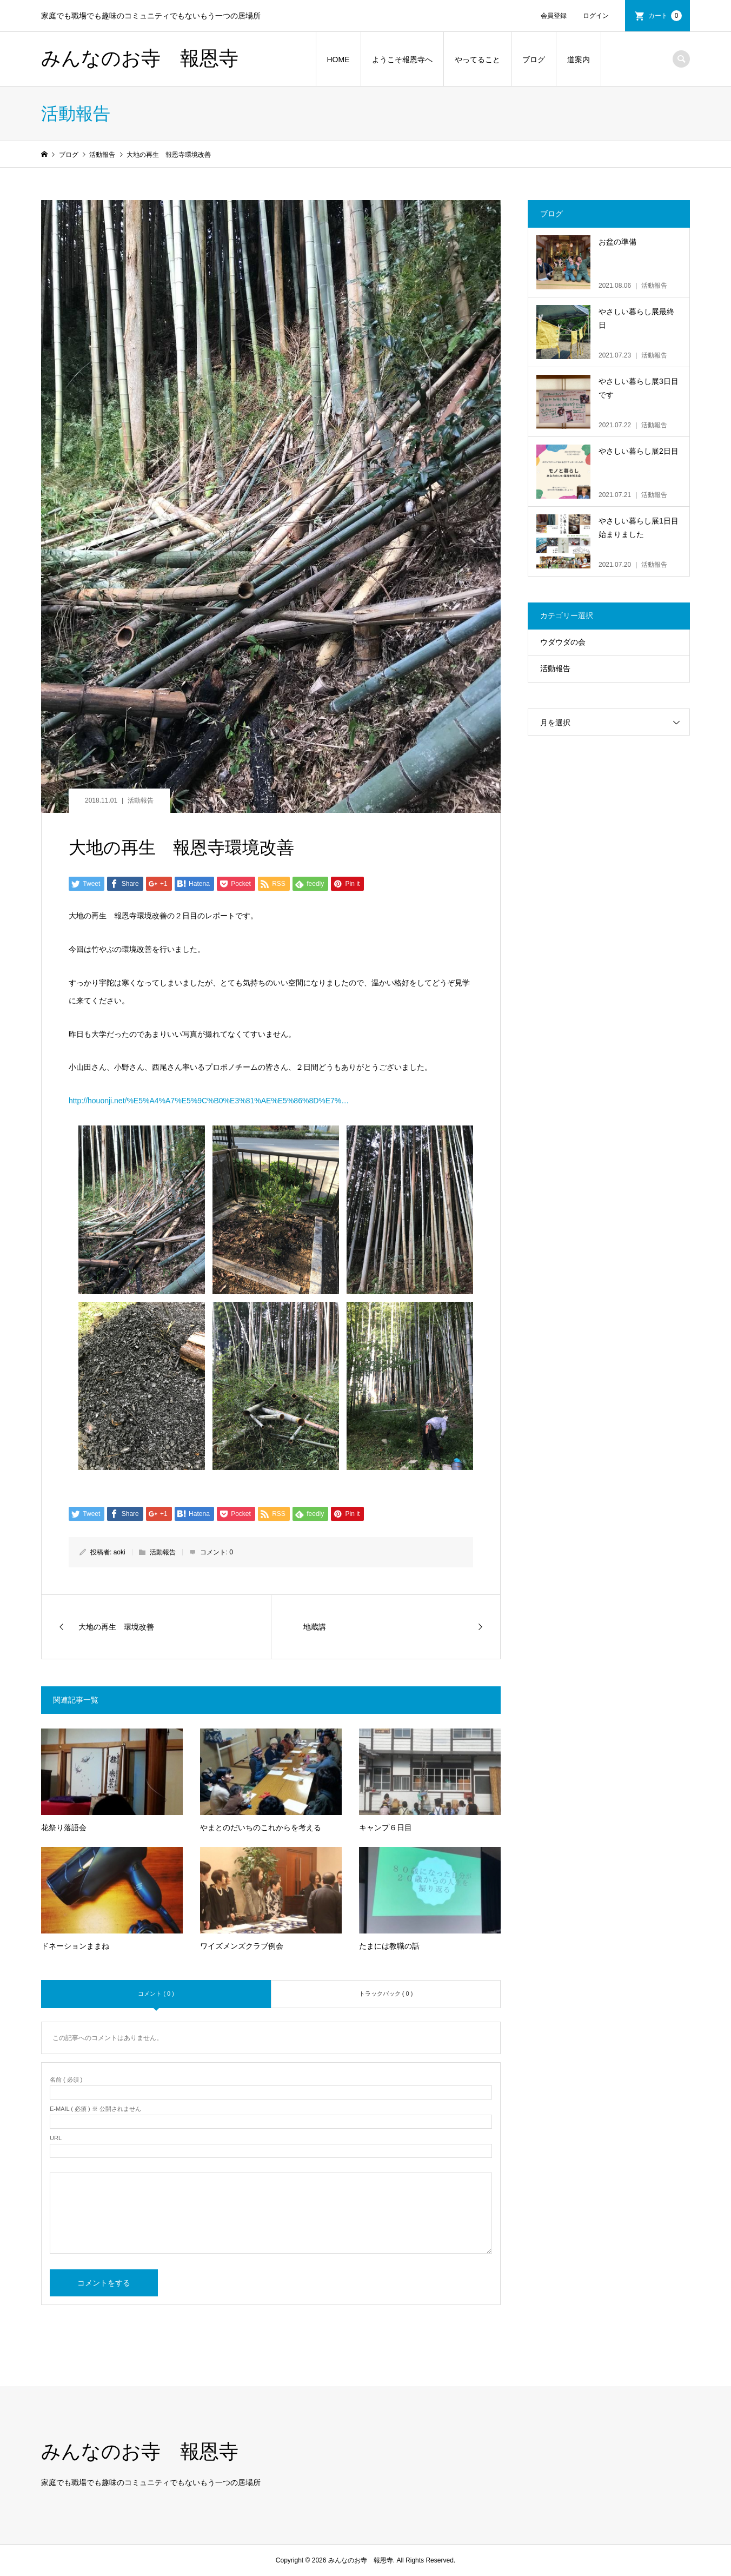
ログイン (596, 15)
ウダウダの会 (563, 642)
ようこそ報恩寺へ (402, 59)
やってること (477, 59)
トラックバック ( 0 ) (386, 1993)
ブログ (533, 59)
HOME (338, 59)
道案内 (578, 59)
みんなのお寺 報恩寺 (139, 58)
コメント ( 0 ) (156, 1993)
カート (665, 15)
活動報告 (141, 800)
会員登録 (554, 15)
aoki (119, 1552)
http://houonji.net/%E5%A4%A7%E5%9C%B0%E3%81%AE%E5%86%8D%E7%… (209, 1100)
